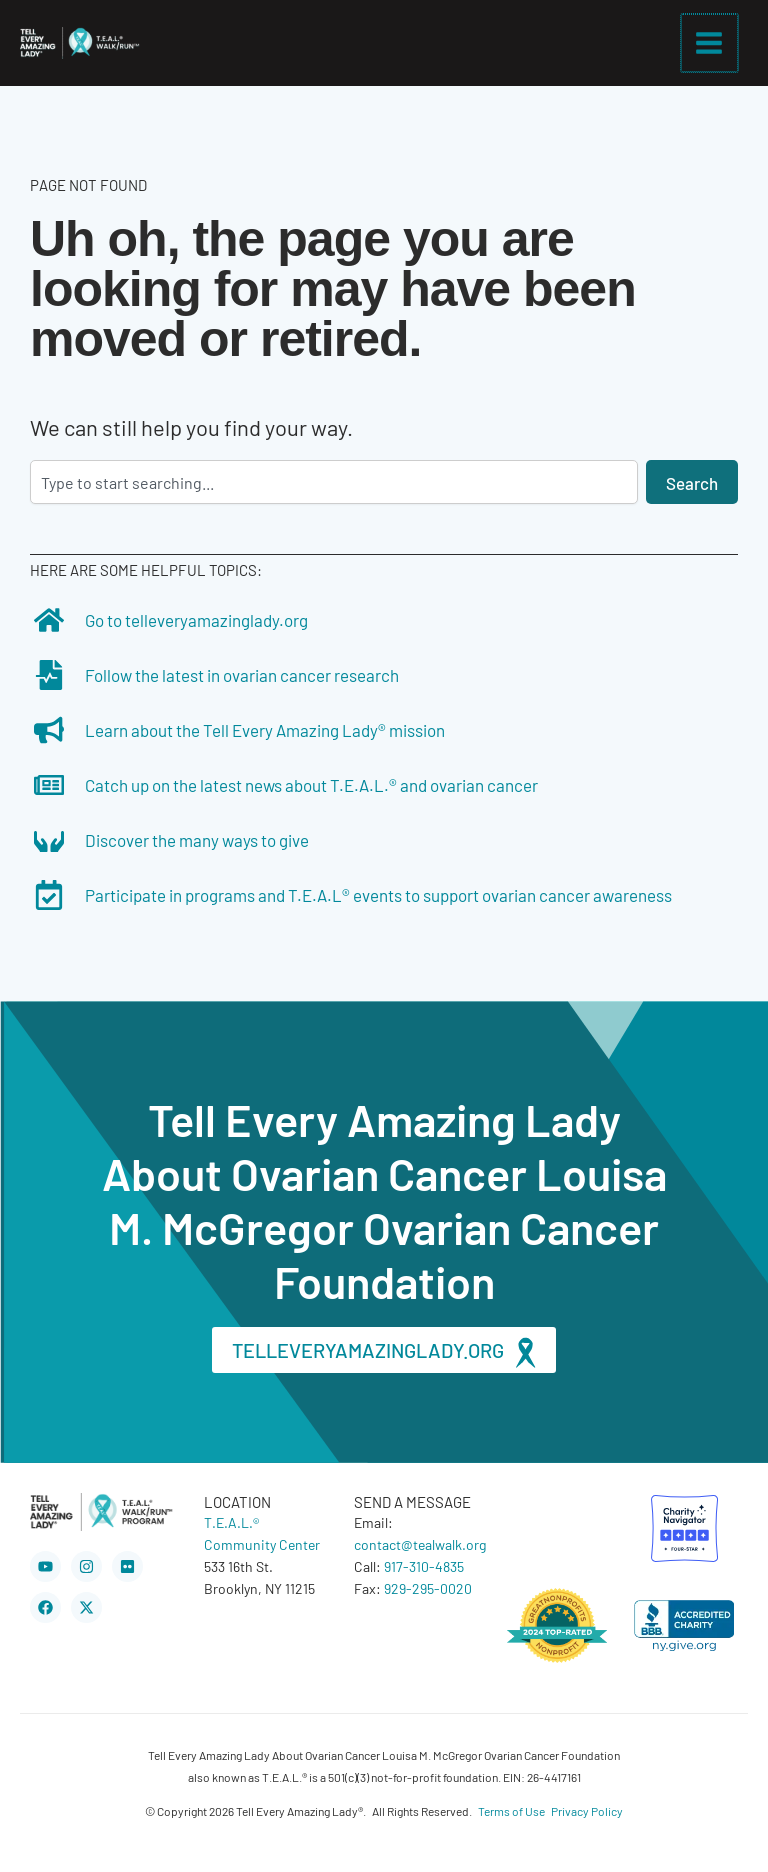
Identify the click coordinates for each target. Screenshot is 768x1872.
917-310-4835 (424, 1566)
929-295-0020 (428, 1588)
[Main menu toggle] (711, 43)
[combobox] (334, 482)
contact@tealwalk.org (420, 1544)
